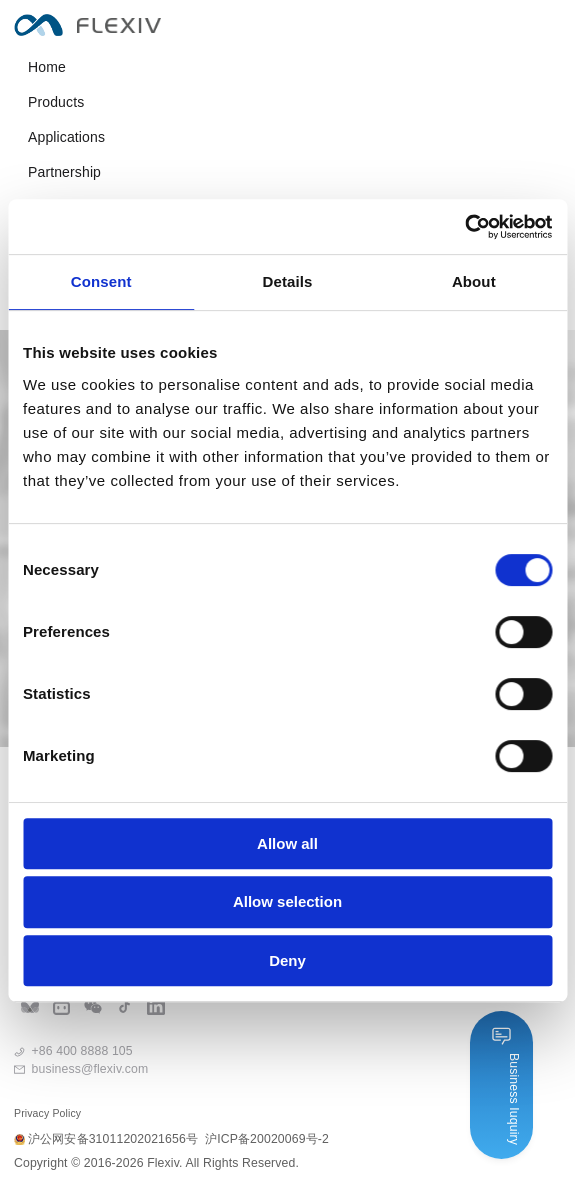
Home (47, 67)
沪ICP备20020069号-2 (267, 1139)
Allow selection (287, 901)
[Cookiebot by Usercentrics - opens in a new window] (464, 227)
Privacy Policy (47, 1113)
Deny (287, 960)
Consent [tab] (101, 281)
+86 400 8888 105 (82, 1051)
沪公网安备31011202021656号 (106, 1139)
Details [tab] (288, 281)
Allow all (287, 843)
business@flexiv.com (90, 1069)
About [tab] (474, 281)
